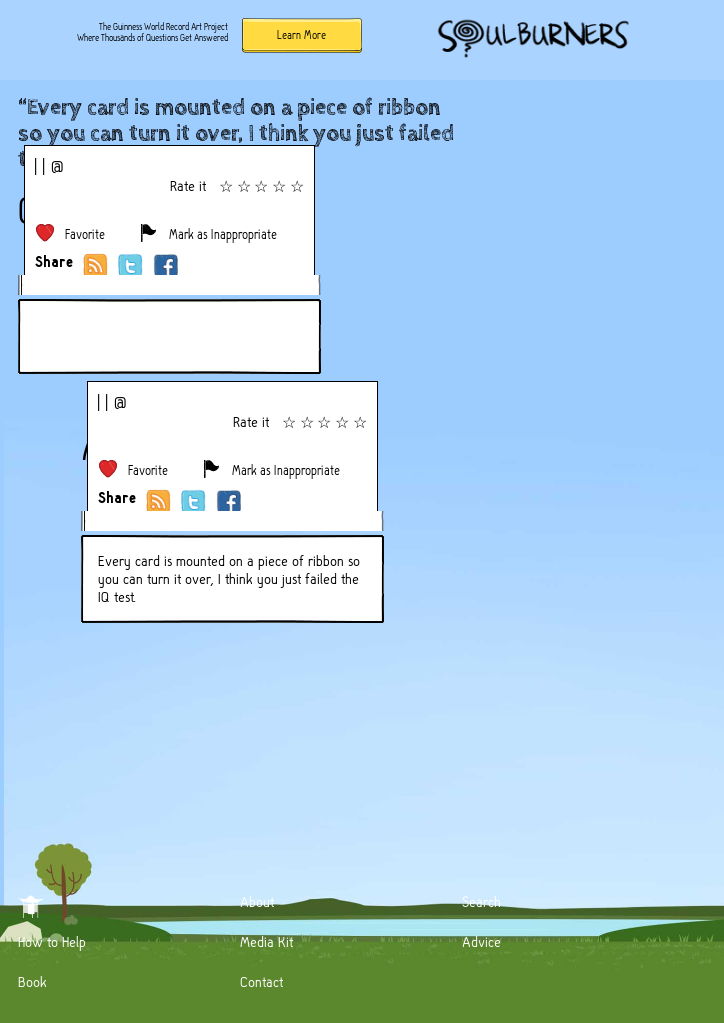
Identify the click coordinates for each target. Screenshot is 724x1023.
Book (32, 982)
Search (481, 902)
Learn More (301, 35)
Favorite (85, 234)
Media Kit (266, 942)
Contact (261, 982)
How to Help (52, 942)
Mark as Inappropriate (223, 234)
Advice (481, 942)
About (257, 902)
